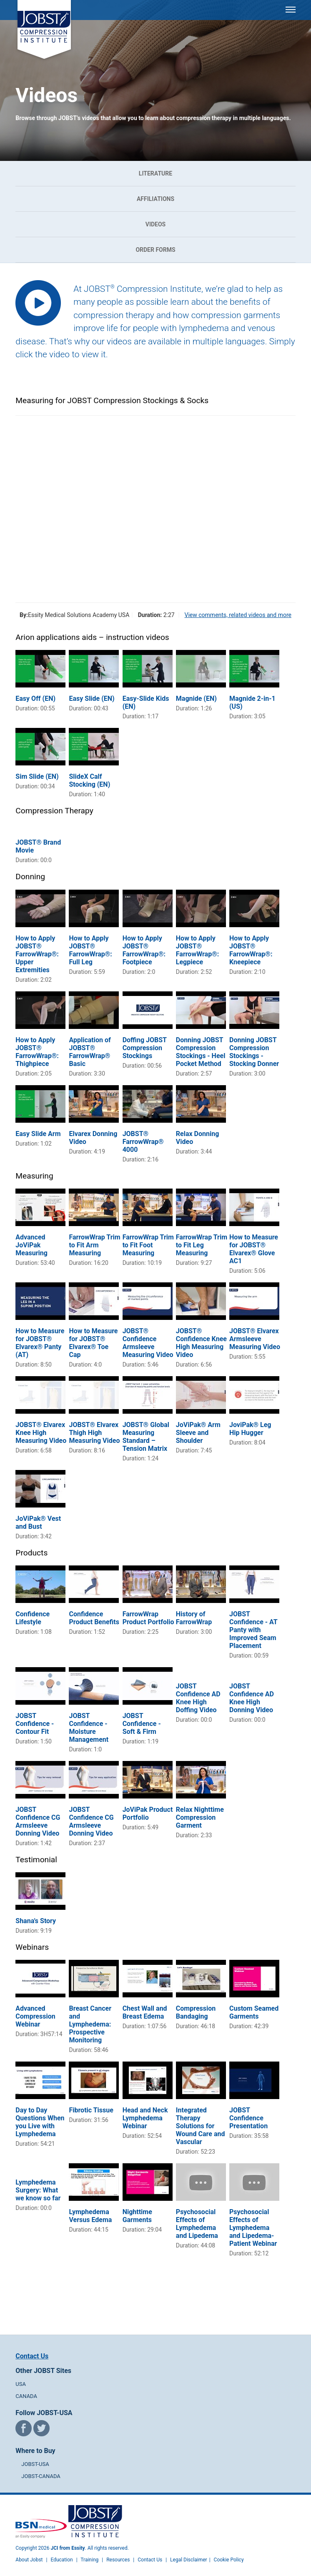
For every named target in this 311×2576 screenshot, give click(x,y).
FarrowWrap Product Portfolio (148, 1618)
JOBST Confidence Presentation (248, 2118)
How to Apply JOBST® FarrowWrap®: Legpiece (197, 950)
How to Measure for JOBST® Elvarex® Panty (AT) (39, 1343)
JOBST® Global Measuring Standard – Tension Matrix (146, 1436)
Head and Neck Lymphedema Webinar (145, 2118)
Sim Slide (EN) (36, 776)
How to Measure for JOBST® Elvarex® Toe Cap (93, 1343)
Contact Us (31, 2356)
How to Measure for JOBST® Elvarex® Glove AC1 (253, 1249)
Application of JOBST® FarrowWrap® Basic (89, 1052)
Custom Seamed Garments (253, 2012)
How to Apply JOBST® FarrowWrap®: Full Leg (90, 950)
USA (20, 2384)
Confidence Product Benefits (94, 1618)
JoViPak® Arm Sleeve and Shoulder (198, 1433)
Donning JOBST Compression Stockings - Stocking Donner (254, 1052)
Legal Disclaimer (188, 2560)
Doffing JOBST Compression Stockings (145, 1048)
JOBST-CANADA (40, 2476)
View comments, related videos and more (238, 615)
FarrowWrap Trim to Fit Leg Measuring (201, 1245)
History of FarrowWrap (194, 1618)
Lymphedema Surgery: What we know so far (37, 2190)
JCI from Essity (68, 2548)
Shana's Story (35, 1921)
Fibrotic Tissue (91, 2110)
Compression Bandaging (196, 2012)
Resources (118, 2560)
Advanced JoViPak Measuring (31, 1245)
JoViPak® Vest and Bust (38, 1522)
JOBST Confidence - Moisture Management (88, 1727)
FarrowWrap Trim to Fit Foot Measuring (148, 1245)
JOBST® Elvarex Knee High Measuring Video (40, 1433)
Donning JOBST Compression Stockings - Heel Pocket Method (201, 1052)
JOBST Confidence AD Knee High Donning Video (251, 1698)
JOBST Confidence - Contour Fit (34, 1724)
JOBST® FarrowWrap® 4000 (143, 1142)
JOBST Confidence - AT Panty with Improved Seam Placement (253, 1630)
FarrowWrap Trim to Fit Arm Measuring (94, 1245)
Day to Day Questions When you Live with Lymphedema (39, 2122)
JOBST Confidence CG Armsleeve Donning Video (37, 1821)
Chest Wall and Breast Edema (145, 2012)
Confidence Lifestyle (32, 1618)
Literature (155, 173)
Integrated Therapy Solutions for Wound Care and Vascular (200, 2126)
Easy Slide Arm (37, 1134)
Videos (155, 224)
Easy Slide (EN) (91, 698)
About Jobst (29, 2560)
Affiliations (155, 199)
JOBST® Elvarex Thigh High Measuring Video (94, 1433)
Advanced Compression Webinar (35, 2016)
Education (61, 2560)
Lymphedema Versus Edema (90, 2216)
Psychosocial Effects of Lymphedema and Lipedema (197, 2224)
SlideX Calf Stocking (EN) (89, 780)
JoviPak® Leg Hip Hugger (250, 1429)
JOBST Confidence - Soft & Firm (142, 1724)
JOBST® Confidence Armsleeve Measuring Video (148, 1343)
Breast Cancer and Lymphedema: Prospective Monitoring (90, 2024)
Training (89, 2560)
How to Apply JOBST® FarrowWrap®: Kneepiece (250, 950)
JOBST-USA (35, 2464)
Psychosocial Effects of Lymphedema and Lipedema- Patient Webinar (253, 2227)
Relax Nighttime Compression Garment (200, 1817)
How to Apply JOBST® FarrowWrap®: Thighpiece (36, 1052)
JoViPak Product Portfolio (148, 1813)
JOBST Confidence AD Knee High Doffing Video (198, 1698)
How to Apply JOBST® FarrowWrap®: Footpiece (144, 950)
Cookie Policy (229, 2560)
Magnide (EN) (196, 698)
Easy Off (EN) (35, 698)
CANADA (26, 2396)
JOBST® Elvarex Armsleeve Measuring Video (254, 1339)
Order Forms (155, 249)
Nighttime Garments (137, 2216)
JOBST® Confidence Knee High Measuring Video (201, 1343)
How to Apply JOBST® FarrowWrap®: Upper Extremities (36, 954)
